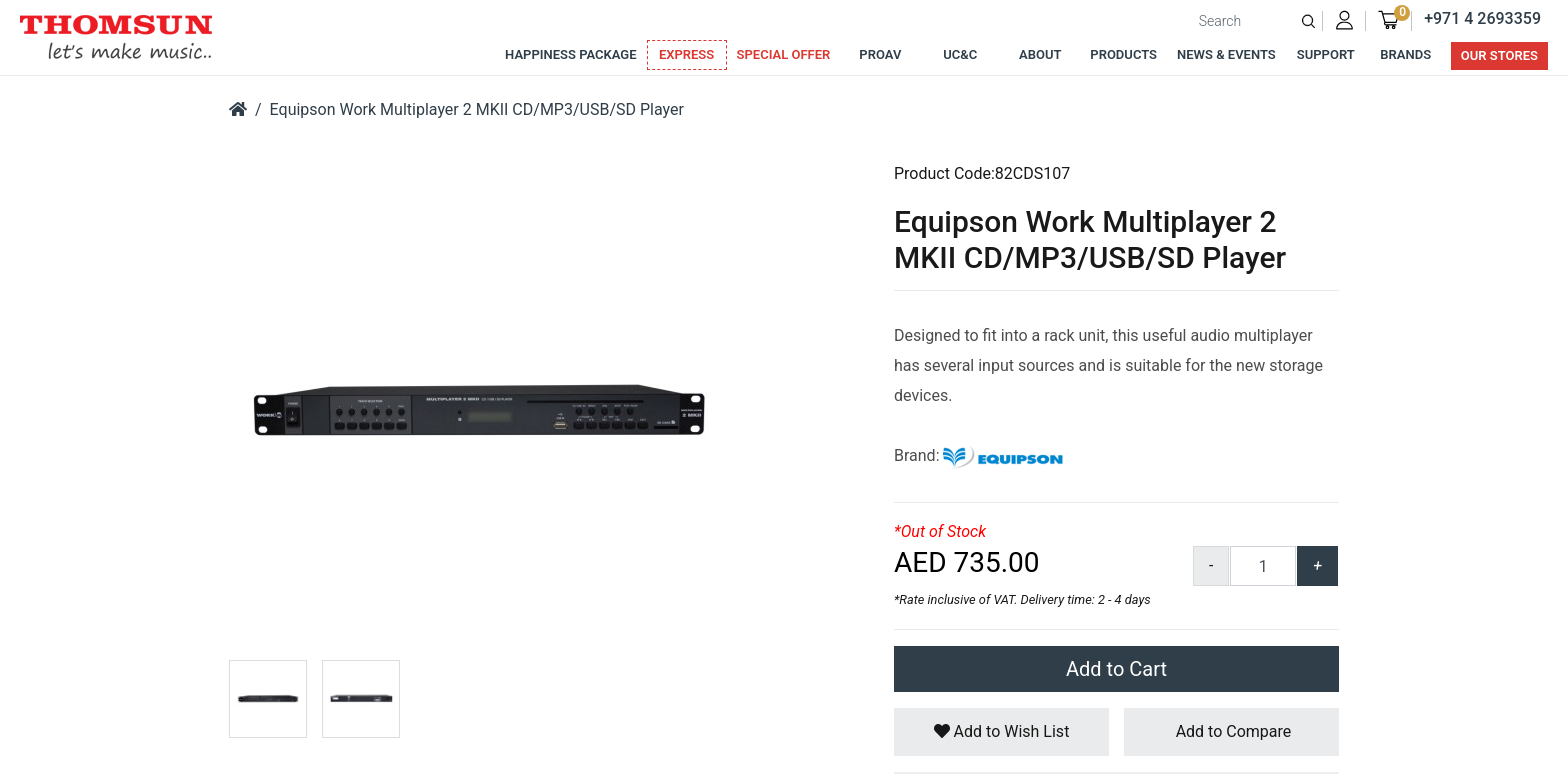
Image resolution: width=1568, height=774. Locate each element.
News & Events (1226, 54)
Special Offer (784, 54)
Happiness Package (570, 54)
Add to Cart (1116, 669)
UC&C (960, 54)
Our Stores (1499, 55)
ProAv (880, 54)
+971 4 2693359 (1482, 18)
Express (686, 54)
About (1040, 54)
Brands (1405, 54)
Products (1123, 54)
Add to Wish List (1002, 731)
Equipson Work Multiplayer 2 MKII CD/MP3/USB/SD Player (477, 109)
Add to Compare (1232, 731)
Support (1326, 54)
